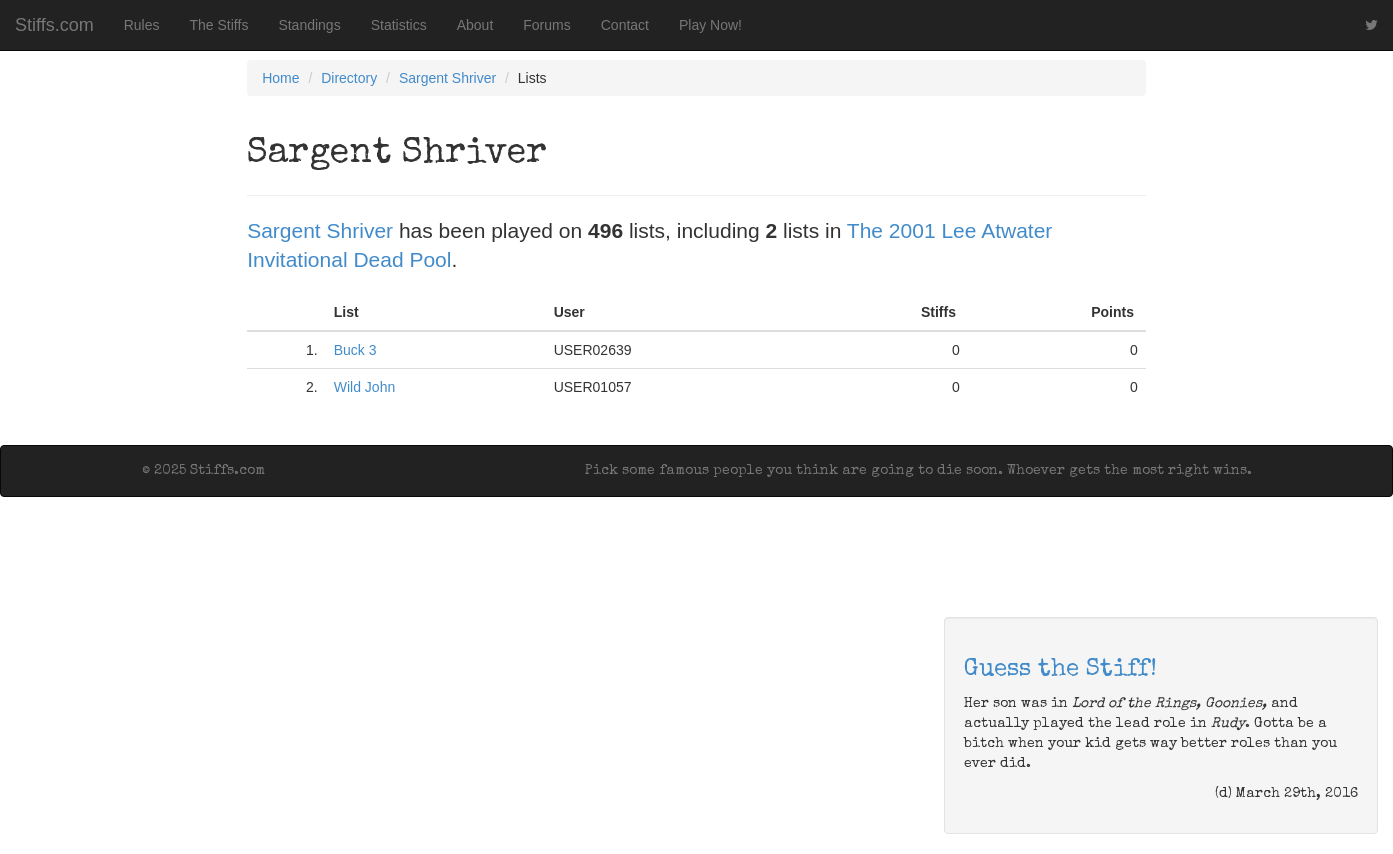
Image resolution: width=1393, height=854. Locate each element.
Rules (142, 25)
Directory (349, 78)
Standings (309, 25)
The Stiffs (219, 25)
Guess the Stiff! (1060, 670)
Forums (546, 25)
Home (280, 78)
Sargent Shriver (447, 78)
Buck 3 (355, 350)
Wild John (364, 387)
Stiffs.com (54, 25)
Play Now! (710, 25)
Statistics (399, 25)
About (475, 25)
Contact (625, 25)
